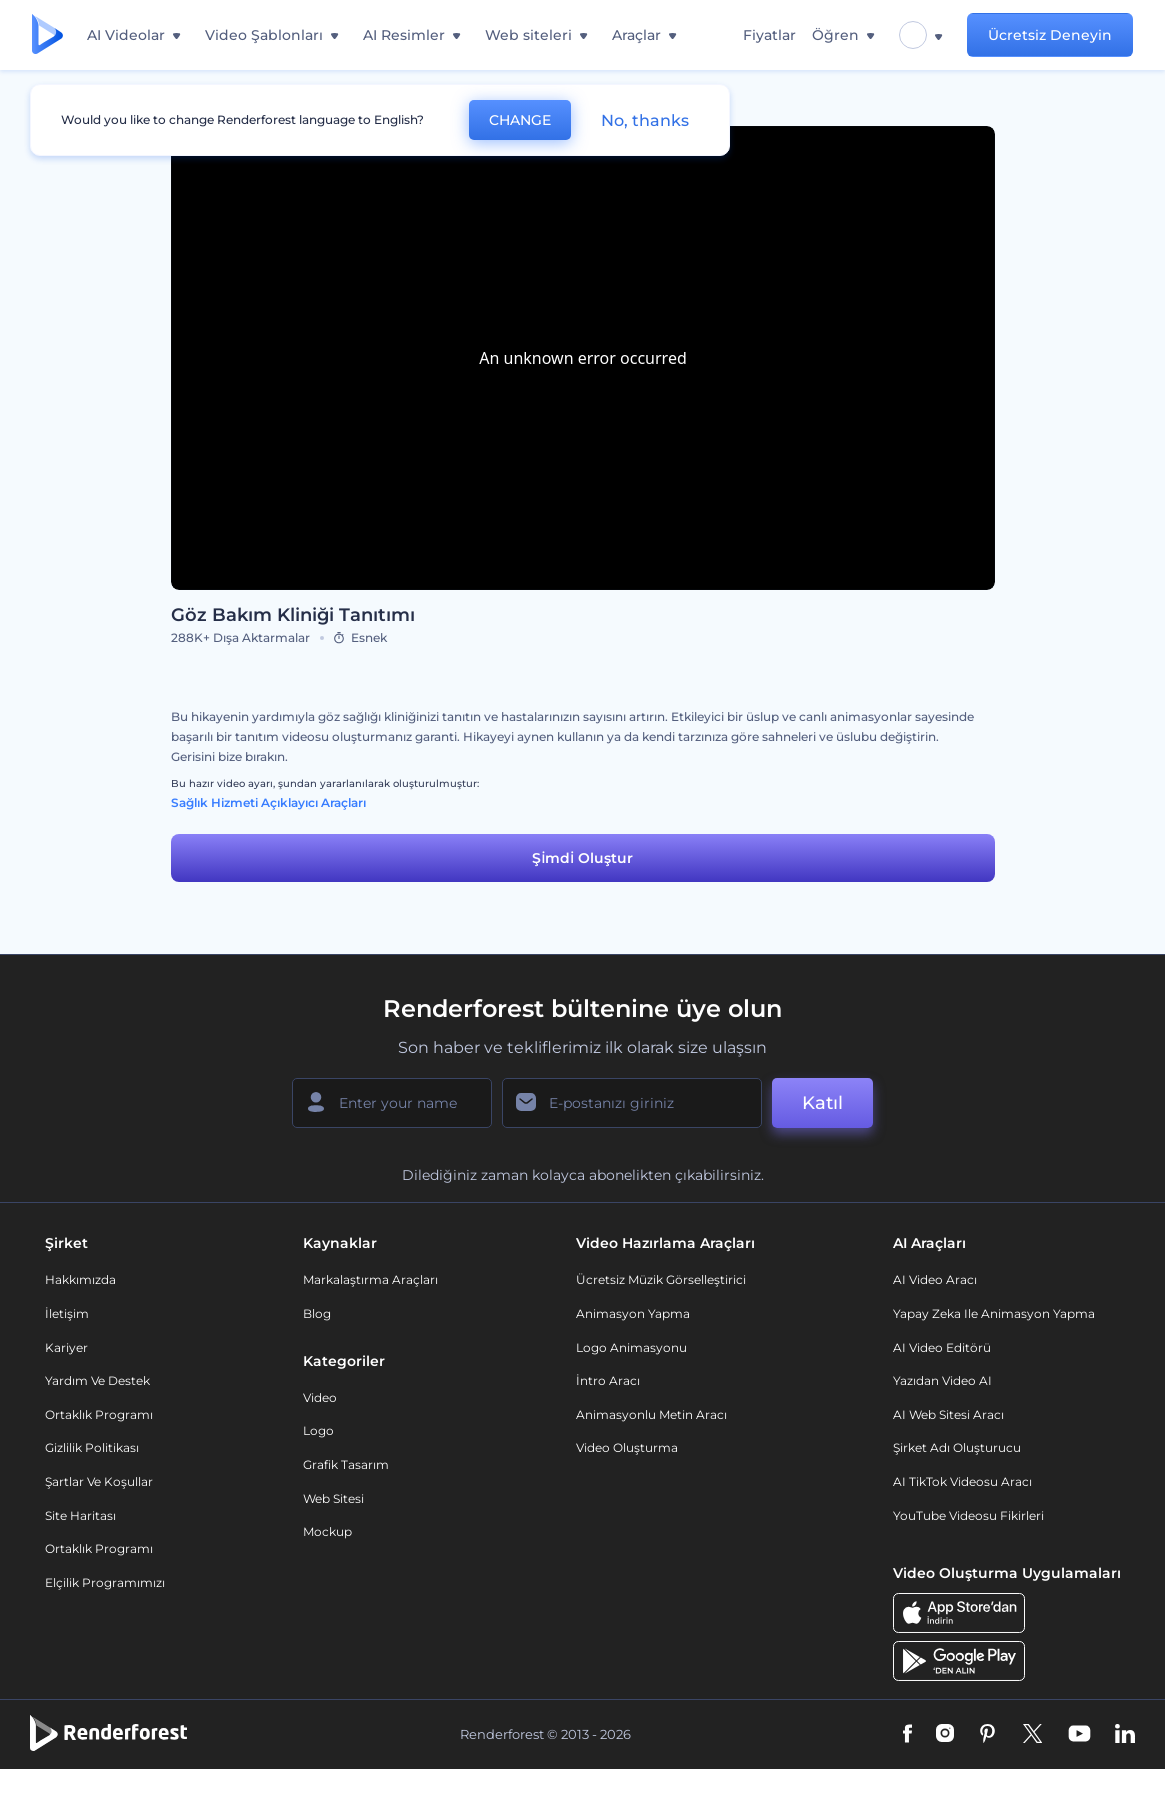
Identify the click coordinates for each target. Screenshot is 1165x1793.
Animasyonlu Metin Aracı (651, 1414)
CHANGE (520, 120)
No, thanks (645, 120)
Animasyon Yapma (633, 1313)
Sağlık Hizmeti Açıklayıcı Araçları (268, 802)
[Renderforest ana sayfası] (47, 35)
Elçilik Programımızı (105, 1582)
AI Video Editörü (942, 1347)
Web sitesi (333, 1498)
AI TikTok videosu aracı (962, 1481)
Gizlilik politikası (92, 1447)
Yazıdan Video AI (942, 1380)
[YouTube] (1079, 1735)
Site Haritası (80, 1515)
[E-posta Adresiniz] (632, 1103)
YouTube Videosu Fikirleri (968, 1515)
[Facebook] (907, 1735)
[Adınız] (392, 1103)
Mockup (327, 1531)
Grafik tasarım (346, 1464)
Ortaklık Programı (99, 1414)
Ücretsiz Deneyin (1050, 35)
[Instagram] (945, 1735)
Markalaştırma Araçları (370, 1279)
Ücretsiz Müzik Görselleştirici (661, 1279)
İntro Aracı (608, 1380)
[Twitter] (1032, 1735)
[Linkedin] (1125, 1735)
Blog (317, 1313)
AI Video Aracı (935, 1279)
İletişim (67, 1313)
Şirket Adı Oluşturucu (957, 1447)
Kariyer (66, 1347)
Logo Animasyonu (631, 1347)
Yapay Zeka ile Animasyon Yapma (994, 1313)
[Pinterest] (987, 1735)
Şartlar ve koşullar (99, 1481)
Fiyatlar (769, 35)
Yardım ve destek (97, 1380)
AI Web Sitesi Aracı (948, 1414)
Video (320, 1397)
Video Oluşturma (627, 1447)
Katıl (822, 1103)
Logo (318, 1430)
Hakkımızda (80, 1279)
